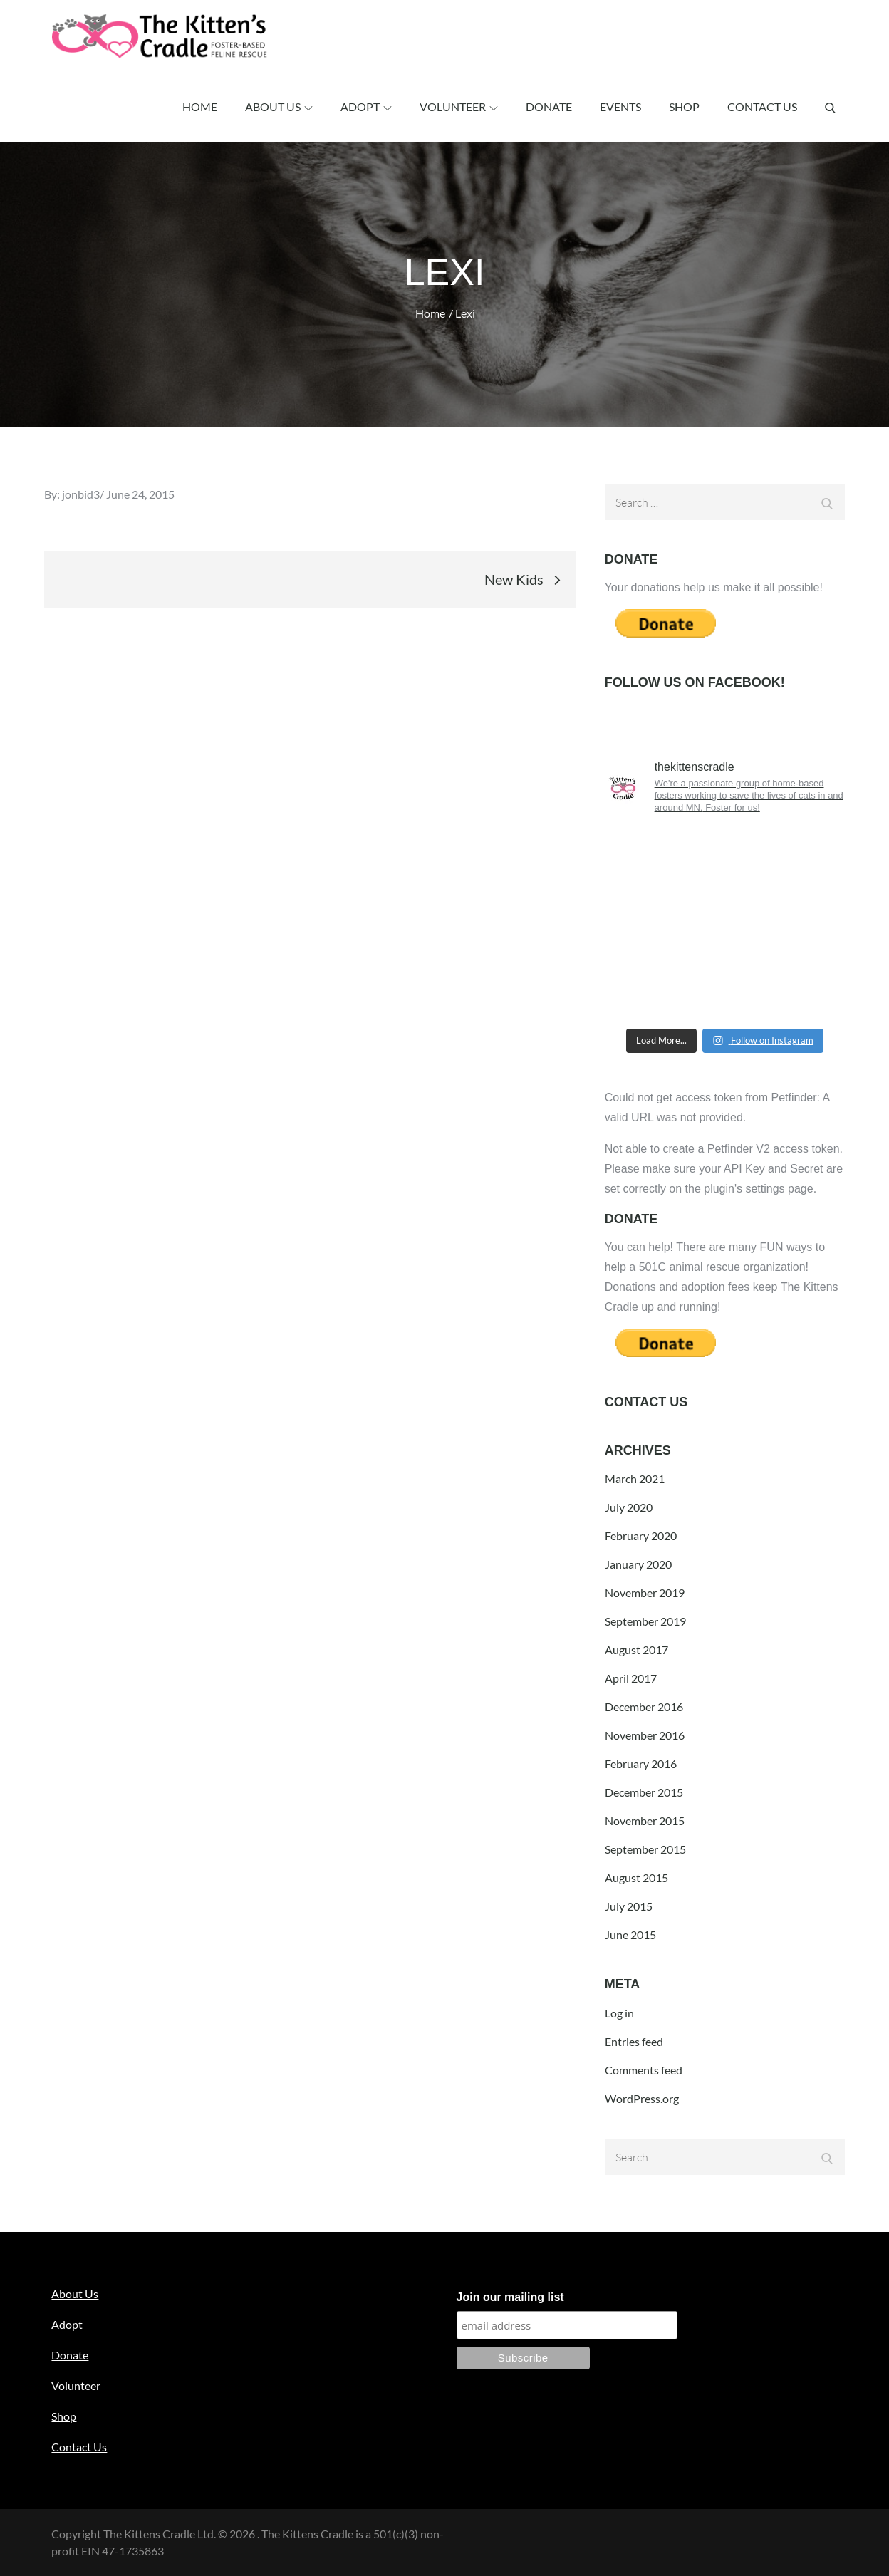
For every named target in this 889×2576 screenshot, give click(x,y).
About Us (279, 106)
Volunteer (459, 106)
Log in (619, 2013)
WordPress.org (642, 2098)
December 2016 (644, 1706)
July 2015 (629, 1906)
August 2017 (636, 1649)
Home (199, 106)
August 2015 (636, 1877)
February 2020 (641, 1535)
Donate (549, 106)
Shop (684, 106)
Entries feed (634, 2041)
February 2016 (641, 1763)
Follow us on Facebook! (695, 682)
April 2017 (631, 1678)
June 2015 (630, 1934)
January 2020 (638, 1564)
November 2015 (645, 1820)
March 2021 (635, 1478)
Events (620, 106)
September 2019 (645, 1621)
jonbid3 (81, 494)
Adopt (366, 106)
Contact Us (762, 106)
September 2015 (645, 1849)
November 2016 (645, 1735)
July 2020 (629, 1507)
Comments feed (643, 2070)
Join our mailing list (510, 2297)
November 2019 (645, 1592)
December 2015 (644, 1792)
